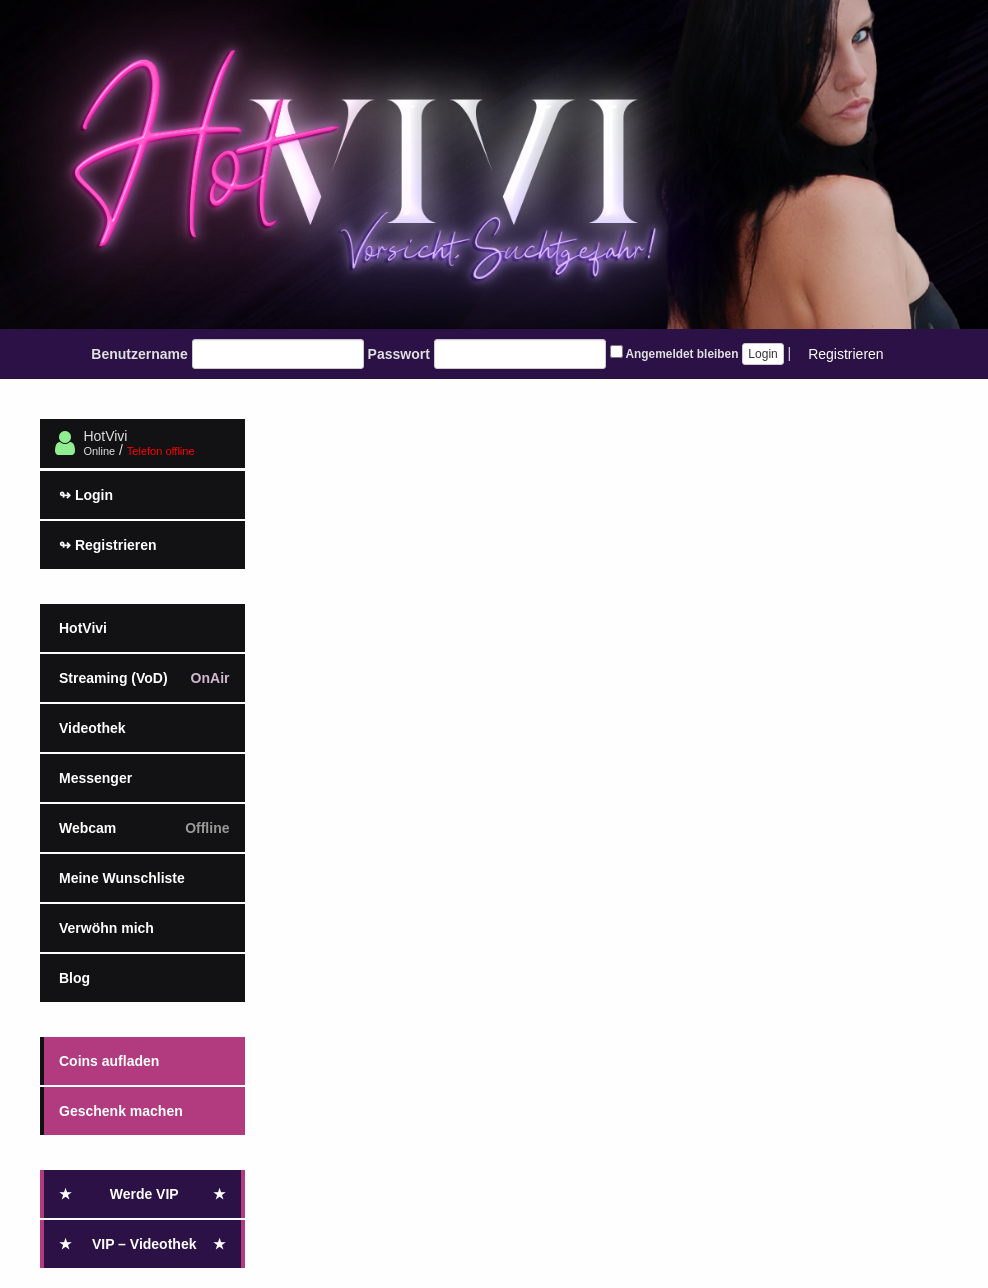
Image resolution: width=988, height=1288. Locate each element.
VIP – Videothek (142, 1244)
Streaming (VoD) (144, 678)
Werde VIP (142, 1194)
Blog (74, 978)
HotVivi (83, 628)
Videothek (92, 728)
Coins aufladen (109, 1061)
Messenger (95, 778)
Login (86, 495)
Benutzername (139, 354)
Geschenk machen (121, 1111)
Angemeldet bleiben (674, 353)
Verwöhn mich (106, 928)
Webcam (144, 828)
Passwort (399, 354)
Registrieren (845, 354)
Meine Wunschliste (122, 878)
